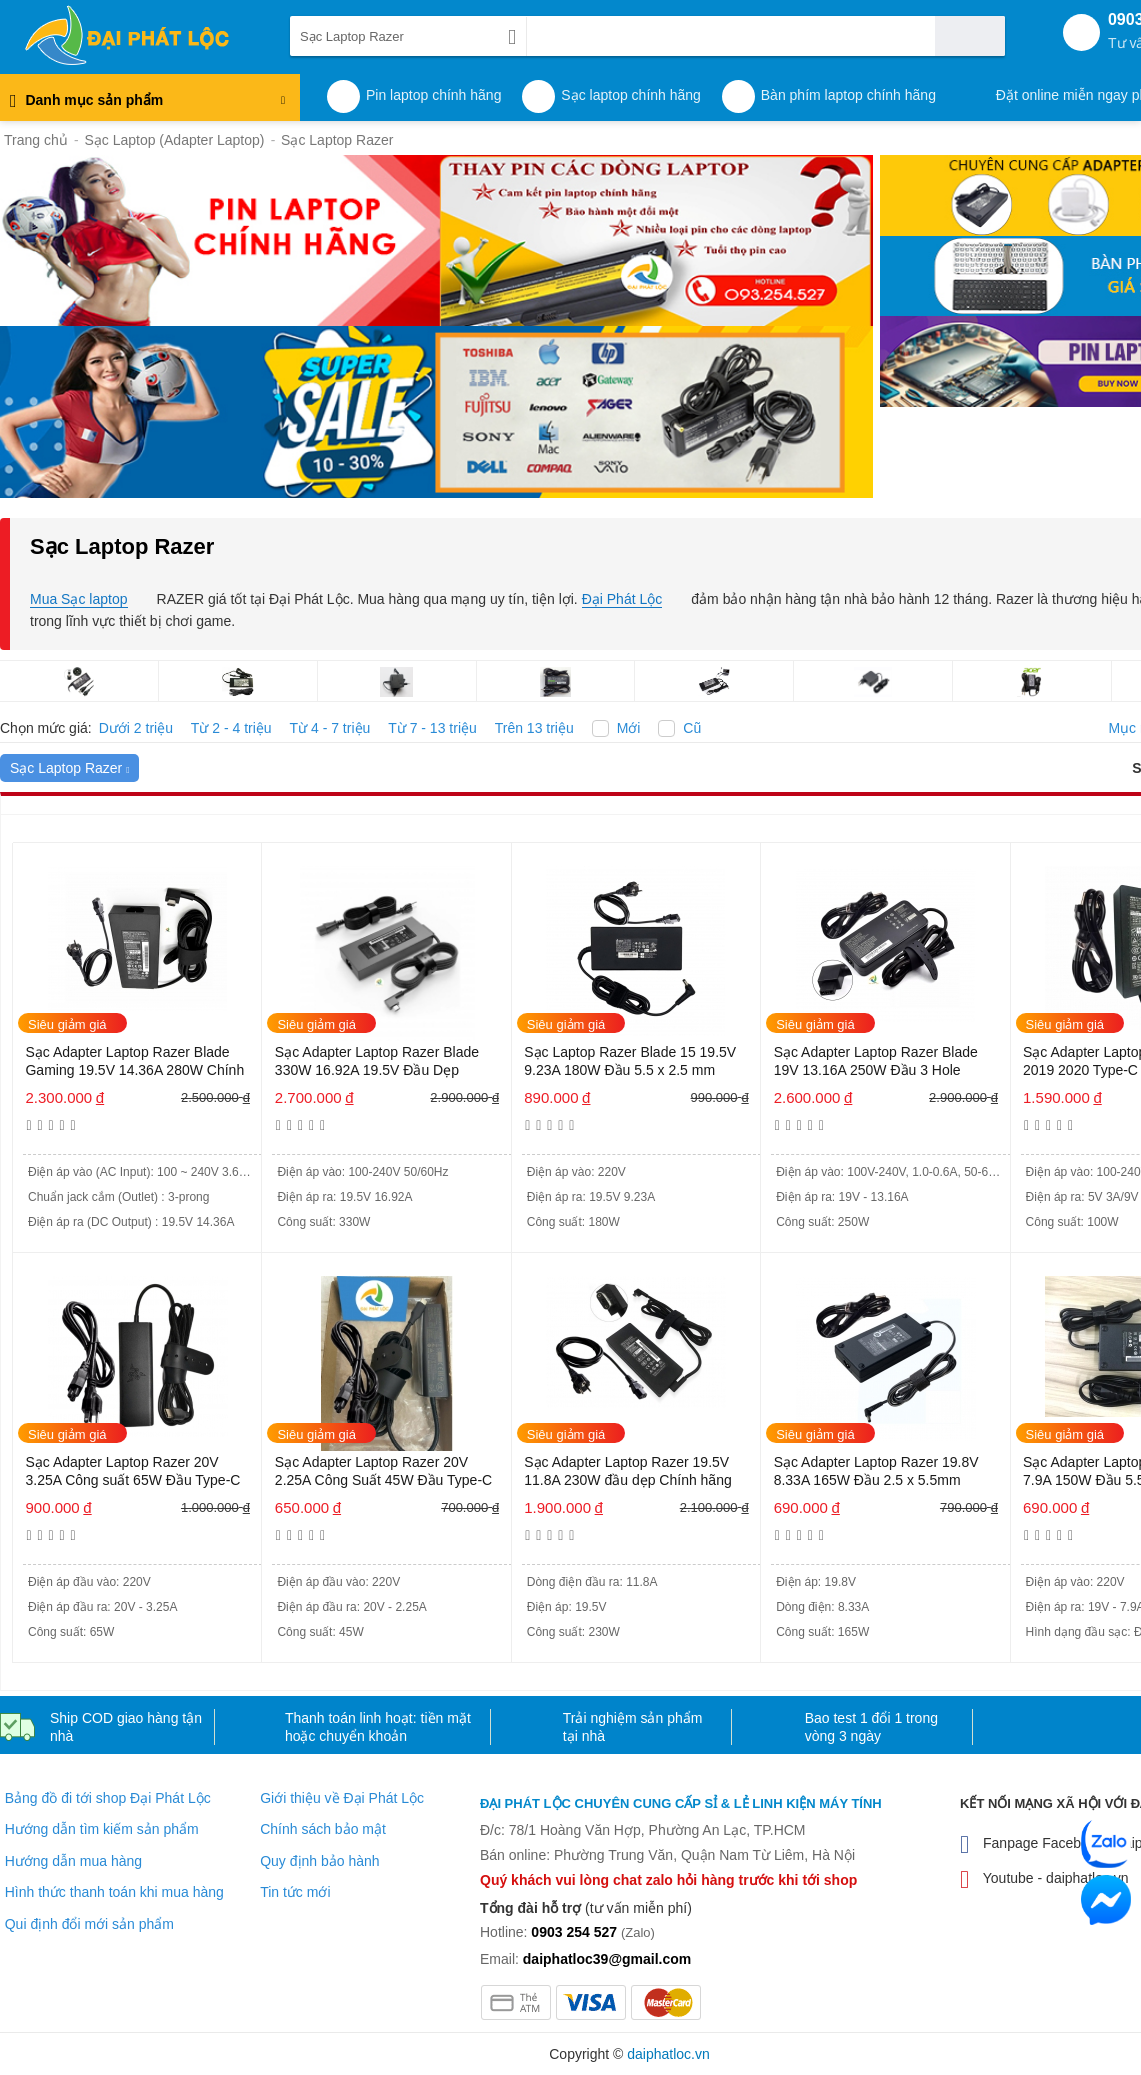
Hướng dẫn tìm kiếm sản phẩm (102, 1829)
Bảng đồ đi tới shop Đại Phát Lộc (108, 1798)
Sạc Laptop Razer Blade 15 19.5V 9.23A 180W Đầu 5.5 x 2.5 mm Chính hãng (630, 1062)
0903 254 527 (574, 1932)
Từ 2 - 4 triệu (231, 728)
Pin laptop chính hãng (433, 95)
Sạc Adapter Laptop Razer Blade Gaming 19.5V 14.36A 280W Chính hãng (134, 1062)
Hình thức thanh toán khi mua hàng (114, 1892)
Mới (629, 728)
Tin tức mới (295, 1892)
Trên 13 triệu (534, 728)
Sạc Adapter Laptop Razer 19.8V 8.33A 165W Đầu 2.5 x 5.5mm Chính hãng (876, 1472)
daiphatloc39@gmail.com (607, 1959)
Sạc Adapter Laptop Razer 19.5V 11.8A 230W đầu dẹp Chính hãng (627, 1471)
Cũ (692, 728)
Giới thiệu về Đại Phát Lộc (342, 1798)
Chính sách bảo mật (323, 1829)
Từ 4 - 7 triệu (330, 728)
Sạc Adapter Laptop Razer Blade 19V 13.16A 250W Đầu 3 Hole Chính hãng (876, 1062)
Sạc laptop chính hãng (631, 95)
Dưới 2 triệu (136, 728)
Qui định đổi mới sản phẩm (89, 1924)
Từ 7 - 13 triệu (432, 728)
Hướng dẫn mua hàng (73, 1861)
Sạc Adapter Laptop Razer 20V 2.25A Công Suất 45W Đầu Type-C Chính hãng (383, 1472)
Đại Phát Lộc (622, 599)
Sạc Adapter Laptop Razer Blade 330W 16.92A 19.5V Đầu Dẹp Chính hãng (377, 1062)
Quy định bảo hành (319, 1861)
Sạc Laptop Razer (69, 768)
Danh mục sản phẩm (147, 105)
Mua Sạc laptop (79, 599)
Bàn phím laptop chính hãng (848, 95)
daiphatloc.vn (668, 2054)
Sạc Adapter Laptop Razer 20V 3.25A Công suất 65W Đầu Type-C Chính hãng (132, 1472)
